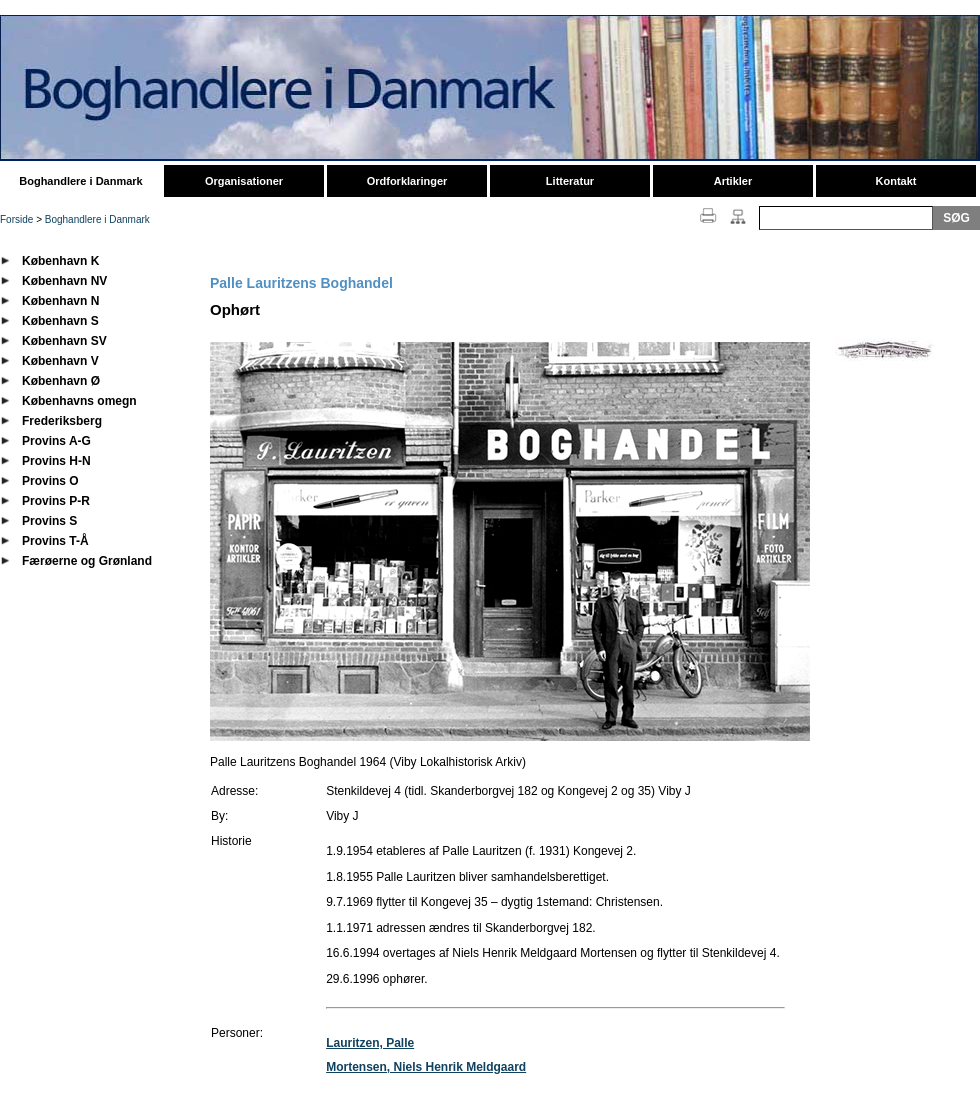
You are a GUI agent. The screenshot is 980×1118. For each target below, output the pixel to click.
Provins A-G (56, 441)
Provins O (50, 481)
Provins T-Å (55, 541)
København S (60, 321)
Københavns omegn (79, 401)
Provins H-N (56, 461)
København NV (64, 281)
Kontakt (896, 181)
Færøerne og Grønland (87, 561)
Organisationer (244, 181)
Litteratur (570, 181)
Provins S (49, 521)
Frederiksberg (62, 421)
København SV (64, 341)
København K (60, 261)
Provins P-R (56, 501)
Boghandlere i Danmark (80, 181)
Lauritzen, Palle (370, 1043)
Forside (16, 219)
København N (60, 301)
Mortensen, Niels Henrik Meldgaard (426, 1067)
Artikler (733, 181)
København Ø (61, 381)
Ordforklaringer (407, 181)
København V (60, 361)
